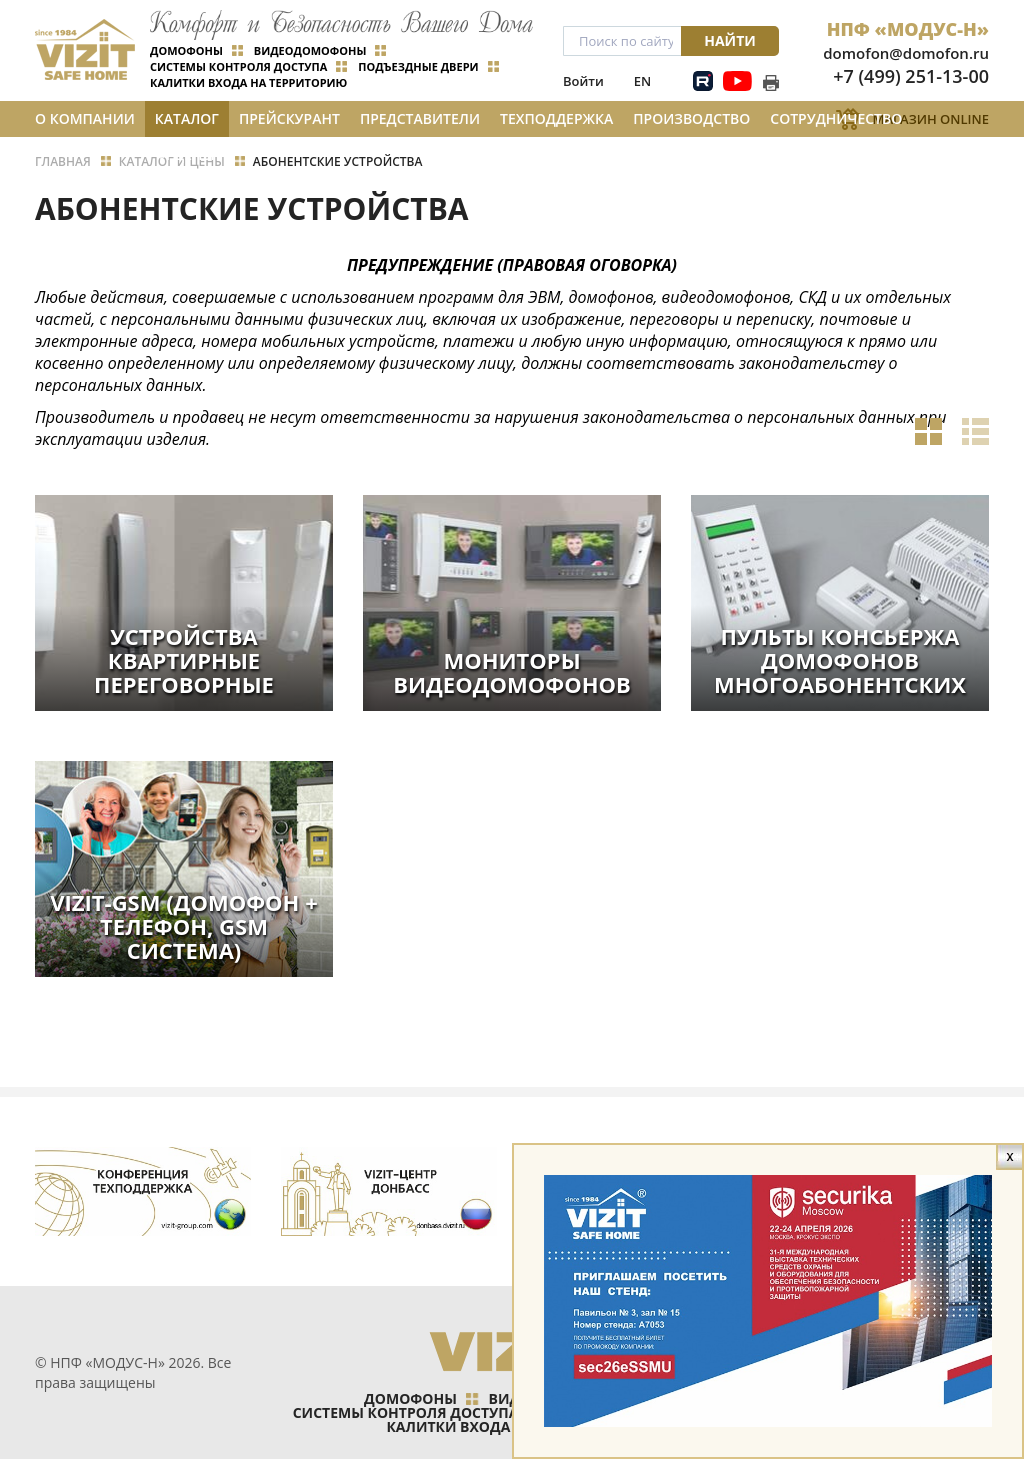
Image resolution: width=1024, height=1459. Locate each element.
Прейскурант (289, 118)
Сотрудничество (836, 118)
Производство (691, 118)
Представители (420, 118)
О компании (85, 118)
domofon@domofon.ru (906, 53)
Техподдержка (556, 118)
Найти (730, 40)
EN (642, 81)
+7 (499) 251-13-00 (911, 76)
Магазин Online (930, 119)
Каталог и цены (187, 123)
